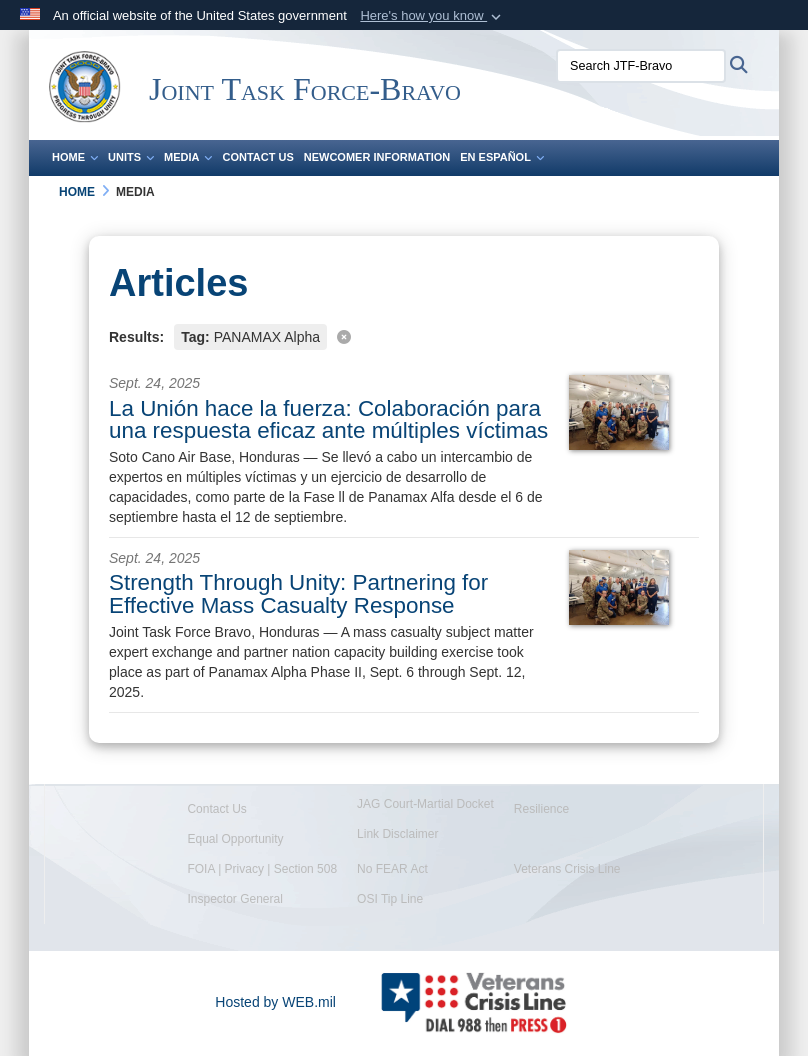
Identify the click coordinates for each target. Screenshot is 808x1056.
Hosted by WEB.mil (275, 1002)
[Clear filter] (404, 335)
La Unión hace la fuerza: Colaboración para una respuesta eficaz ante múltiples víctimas (328, 419)
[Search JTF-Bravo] (641, 66)
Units (131, 157)
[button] (432, 16)
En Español (502, 157)
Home (75, 157)
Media (188, 157)
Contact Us (257, 157)
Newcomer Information (377, 157)
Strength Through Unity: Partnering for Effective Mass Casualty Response (298, 593)
